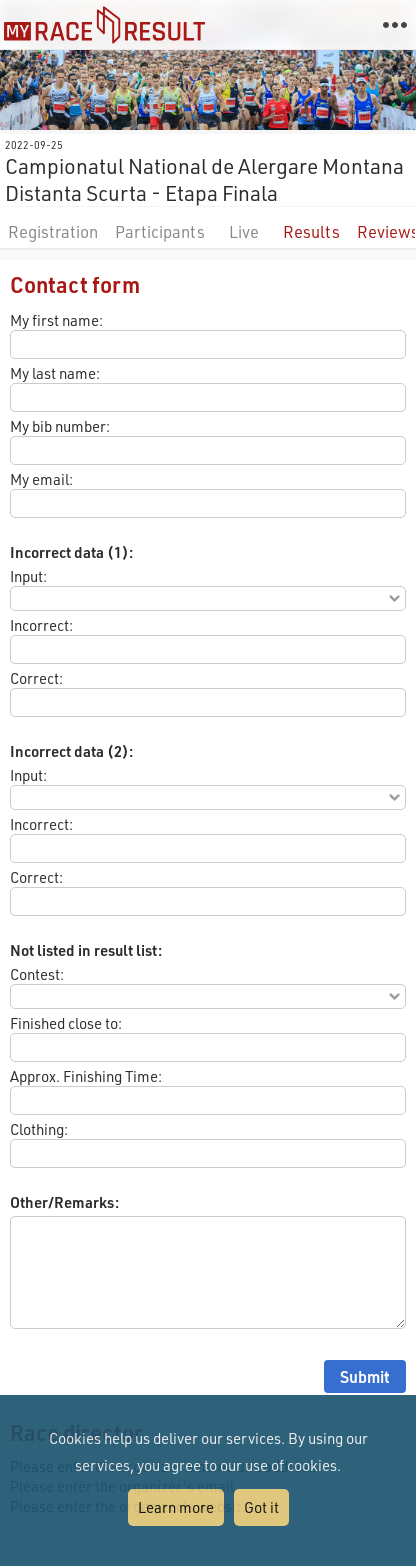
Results (311, 231)
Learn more (176, 1507)
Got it (261, 1507)
